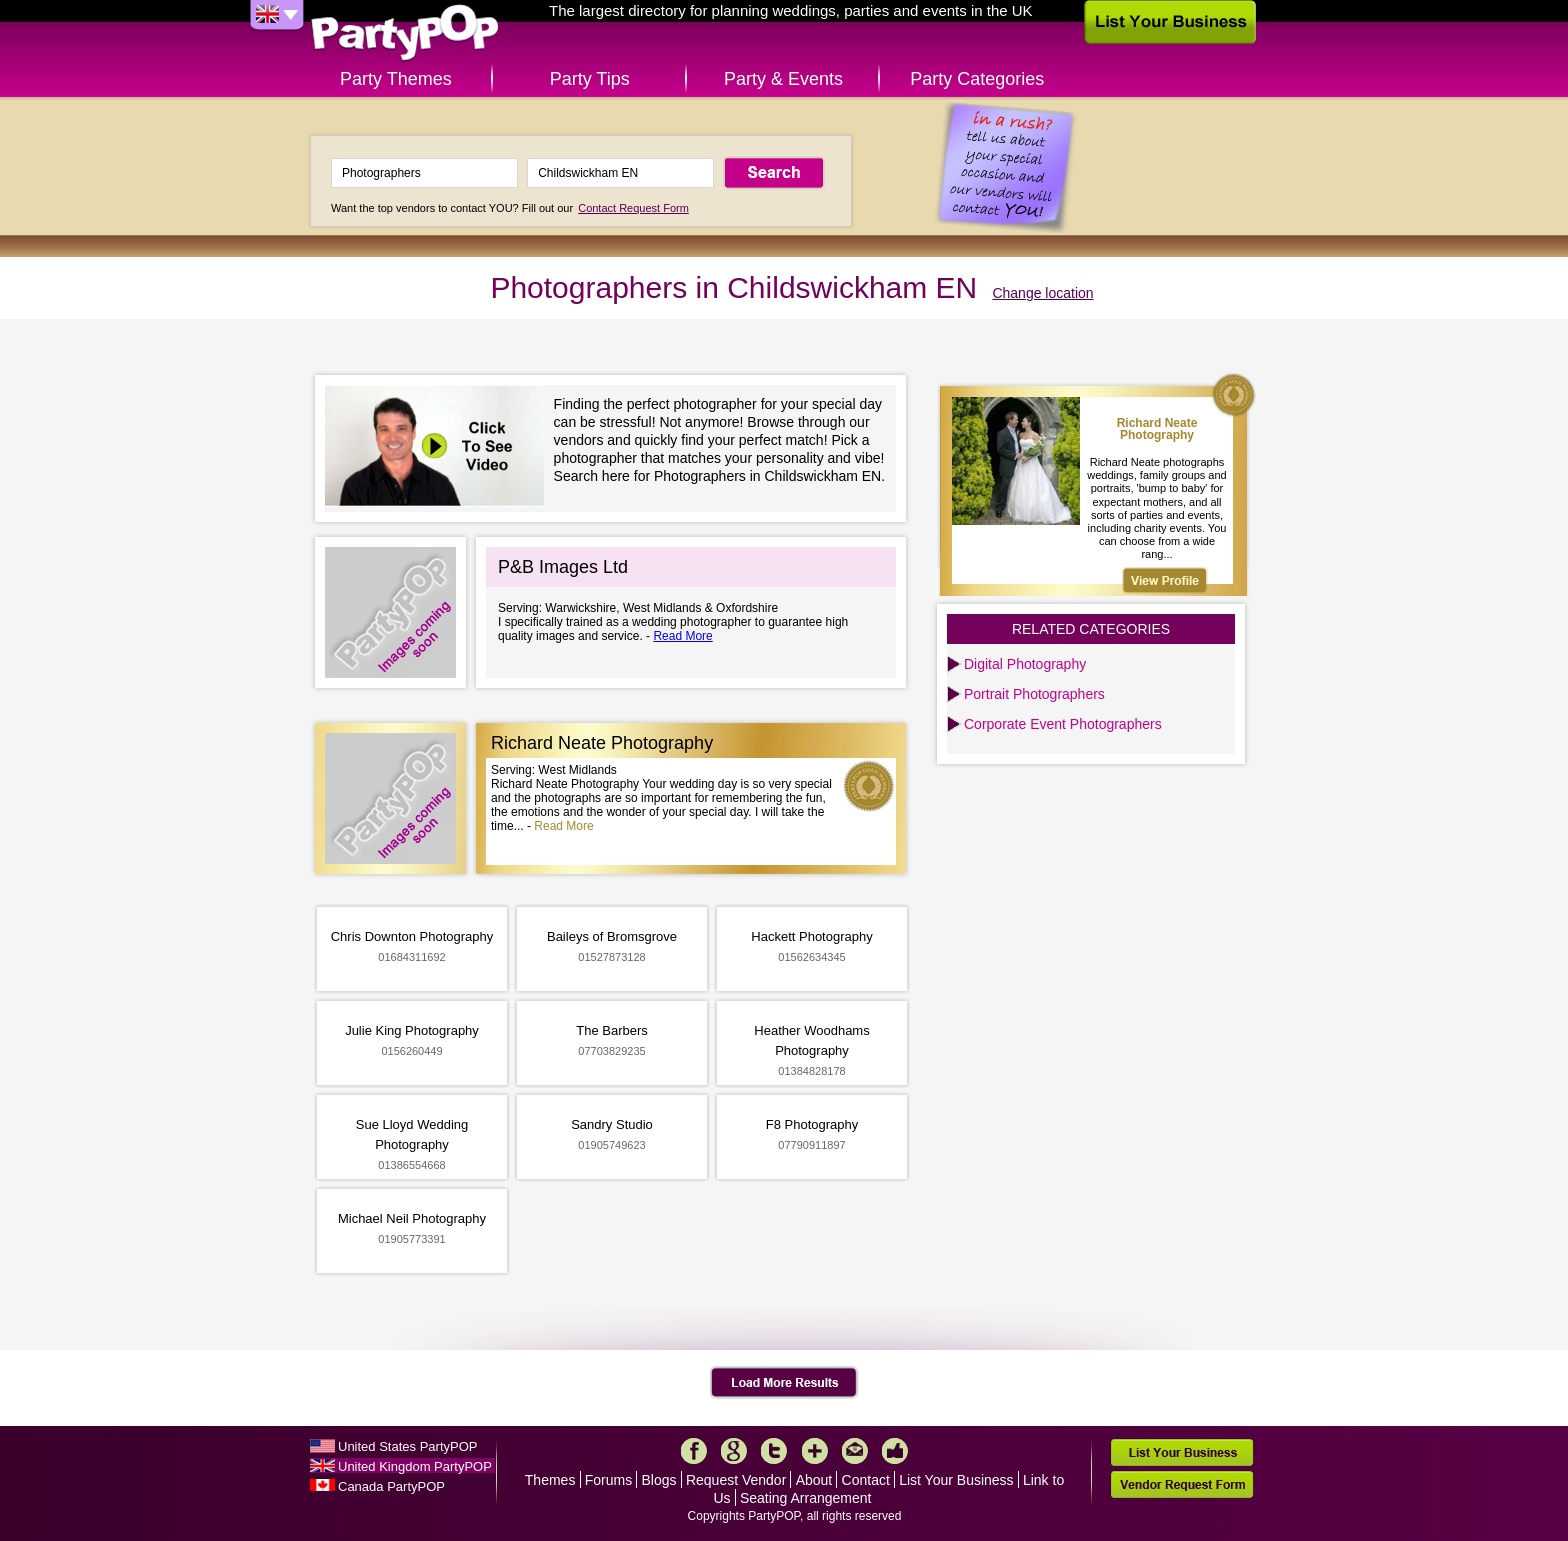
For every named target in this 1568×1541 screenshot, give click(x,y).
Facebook (694, 1451)
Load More (784, 1383)
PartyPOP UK (405, 33)
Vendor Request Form (1182, 1484)
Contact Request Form (633, 208)
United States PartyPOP (407, 1446)
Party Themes (396, 79)
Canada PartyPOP (391, 1486)
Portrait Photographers (1034, 694)
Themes (550, 1480)
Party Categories (977, 79)
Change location (1042, 293)
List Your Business (956, 1480)
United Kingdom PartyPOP (415, 1466)
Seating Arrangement (806, 1498)
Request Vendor (736, 1480)
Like (895, 1451)
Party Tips (590, 79)
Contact (866, 1480)
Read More (682, 636)
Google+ (734, 1451)
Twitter (774, 1451)
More (815, 1451)
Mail (855, 1451)
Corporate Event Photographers (1063, 724)
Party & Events (783, 79)
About (814, 1480)
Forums (608, 1480)
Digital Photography (1025, 664)
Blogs (659, 1480)
